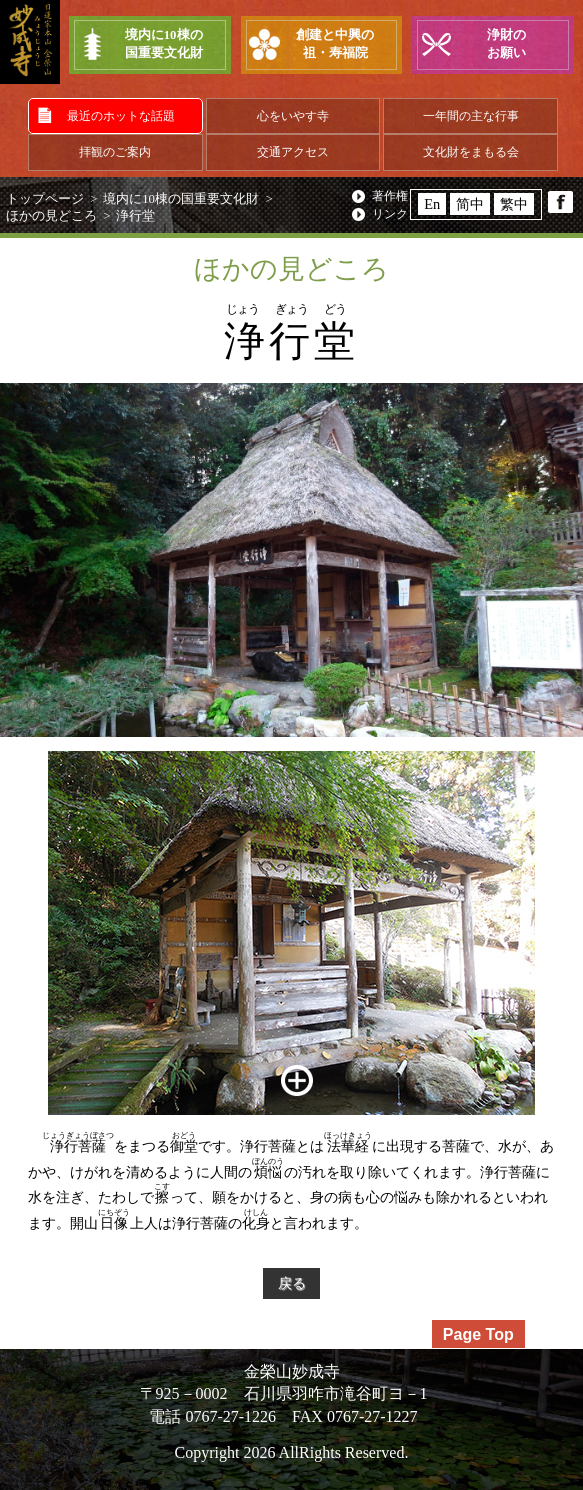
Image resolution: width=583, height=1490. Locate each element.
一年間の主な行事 (471, 116)
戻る (292, 1283)
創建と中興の (335, 45)
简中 (470, 204)
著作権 (390, 196)
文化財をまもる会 (471, 152)
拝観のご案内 (115, 152)
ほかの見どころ (51, 216)
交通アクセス (293, 152)
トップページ (45, 199)
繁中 (514, 204)
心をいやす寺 (293, 116)
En (432, 204)
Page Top (478, 1334)
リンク (390, 214)
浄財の (506, 45)
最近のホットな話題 (121, 116)
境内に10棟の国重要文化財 (181, 199)
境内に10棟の (163, 45)
